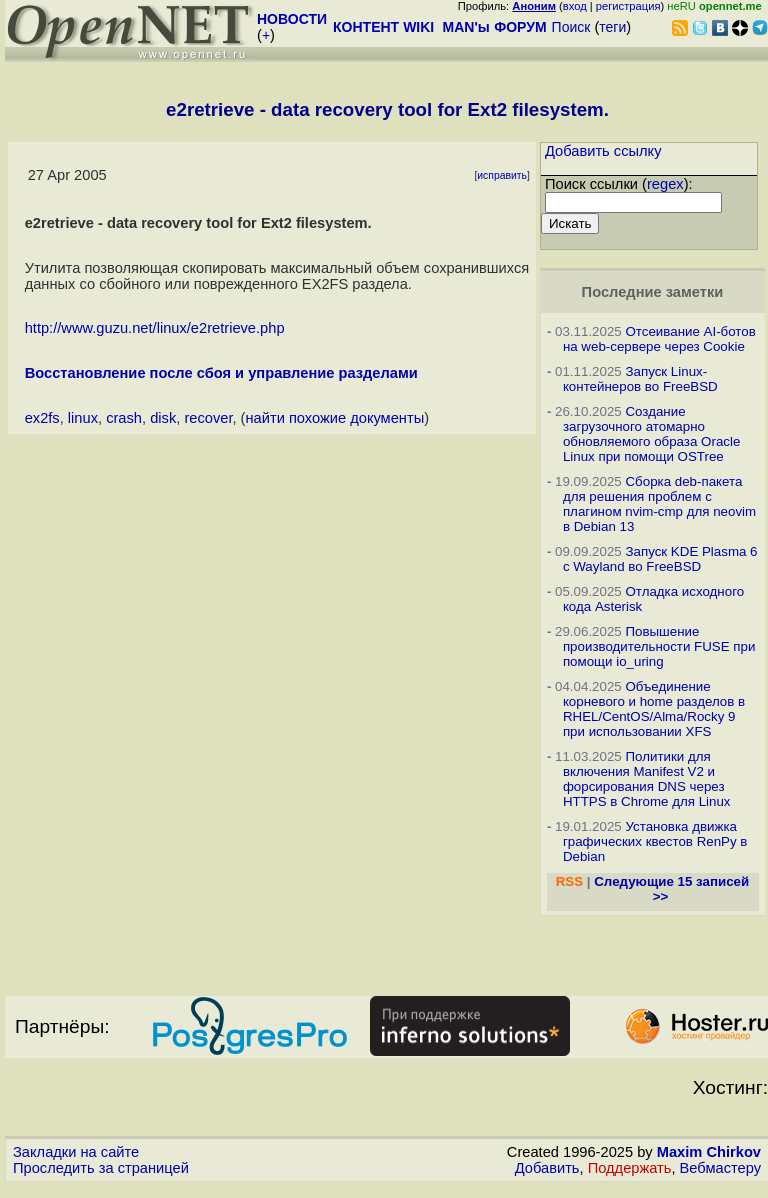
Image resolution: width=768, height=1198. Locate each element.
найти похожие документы (334, 418)
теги (612, 27)
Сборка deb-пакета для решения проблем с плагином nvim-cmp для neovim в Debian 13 (659, 504)
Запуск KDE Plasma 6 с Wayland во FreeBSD (660, 559)
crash (124, 418)
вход (575, 6)
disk (163, 418)
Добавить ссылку (603, 151)
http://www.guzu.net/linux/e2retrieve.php (155, 328)
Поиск (571, 27)
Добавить (547, 1168)
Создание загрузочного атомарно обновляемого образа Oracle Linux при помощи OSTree (651, 434)
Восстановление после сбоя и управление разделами (221, 373)
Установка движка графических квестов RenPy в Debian (655, 841)
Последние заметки (653, 292)
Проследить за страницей (101, 1168)
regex (665, 184)
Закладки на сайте (76, 1152)
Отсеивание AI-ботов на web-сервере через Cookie (659, 339)
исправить (502, 175)
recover (208, 418)
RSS (569, 881)
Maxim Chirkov (709, 1152)
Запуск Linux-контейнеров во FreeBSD (640, 379)
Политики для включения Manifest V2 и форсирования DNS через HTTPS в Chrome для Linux (647, 779)
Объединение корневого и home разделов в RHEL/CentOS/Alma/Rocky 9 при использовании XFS (654, 709)
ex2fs (42, 418)
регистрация (628, 6)
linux (83, 418)
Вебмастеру (720, 1168)
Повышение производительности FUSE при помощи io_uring (659, 646)
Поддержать (630, 1168)
